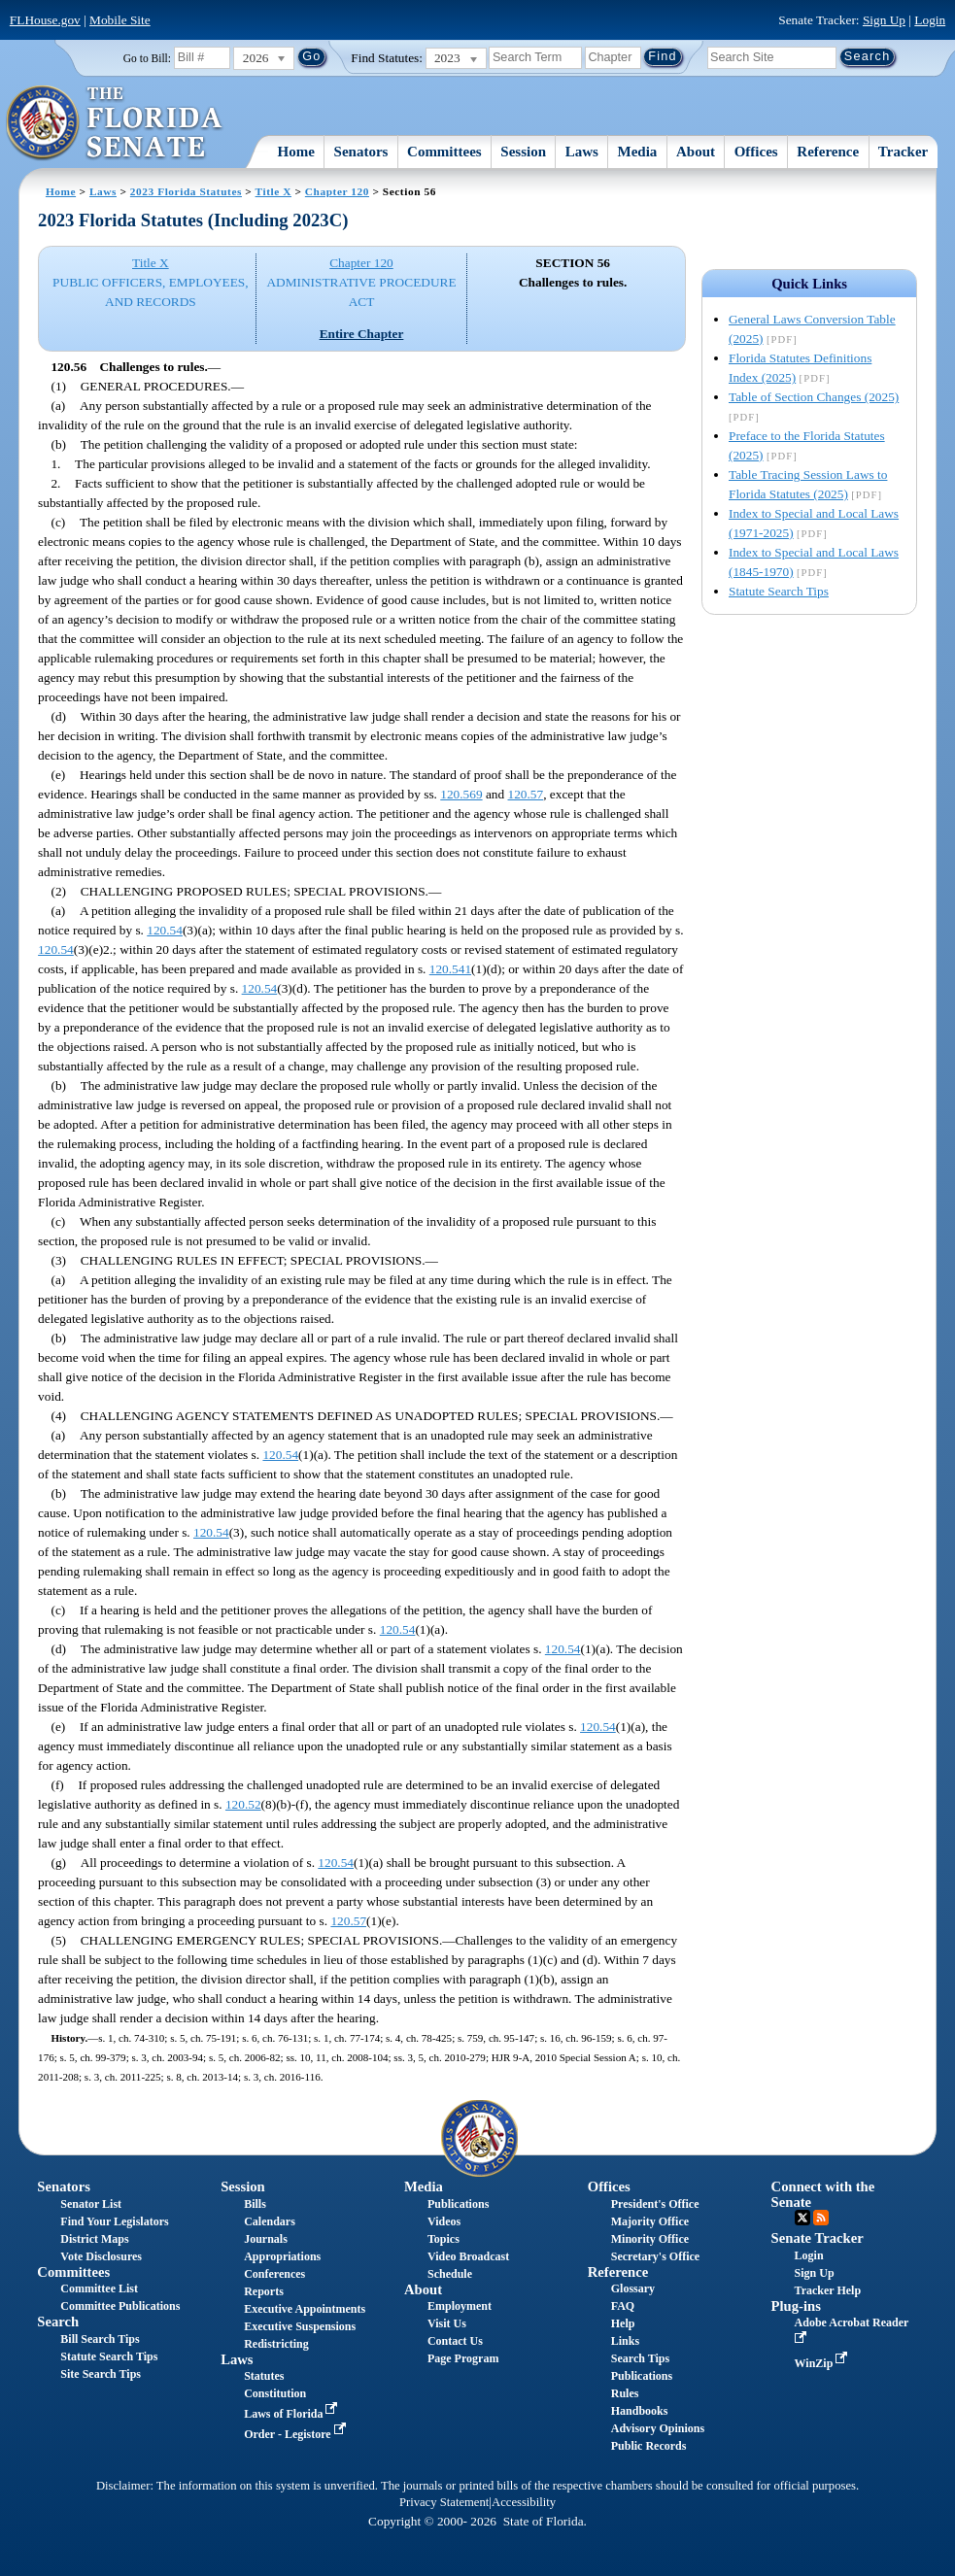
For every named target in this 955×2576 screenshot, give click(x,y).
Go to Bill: (147, 58)
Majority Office (650, 2221)
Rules (625, 2393)
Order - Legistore (297, 2434)
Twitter (802, 2217)
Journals (266, 2239)
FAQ (622, 2306)
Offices (756, 151)
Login (929, 20)
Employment (459, 2306)
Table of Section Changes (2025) (814, 397)
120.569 (461, 794)
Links (625, 2341)
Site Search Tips (100, 2374)
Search (58, 2321)
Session (523, 151)
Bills (255, 2204)
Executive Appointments (304, 2309)
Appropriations (282, 2256)
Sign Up (884, 20)
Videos (443, 2221)
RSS (821, 2217)
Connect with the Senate (823, 2194)
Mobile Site (120, 20)
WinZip (823, 2363)
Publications (458, 2204)
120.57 (526, 794)
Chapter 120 (337, 191)
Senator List (90, 2204)
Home (296, 151)
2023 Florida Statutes (186, 191)
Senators (361, 151)
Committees (444, 151)
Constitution (275, 2393)
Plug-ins (796, 2306)
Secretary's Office (655, 2256)
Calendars (269, 2221)
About (695, 151)
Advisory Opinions (657, 2428)
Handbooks (639, 2411)
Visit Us (446, 2323)
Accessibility (524, 2502)
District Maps (94, 2239)
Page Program (462, 2358)
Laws (581, 151)
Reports (264, 2291)
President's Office (655, 2204)
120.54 (165, 930)
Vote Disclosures (101, 2256)
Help (623, 2323)
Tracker (903, 151)
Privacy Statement (444, 2502)
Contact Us (455, 2341)
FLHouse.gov (45, 20)
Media (638, 151)
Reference (828, 151)
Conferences (274, 2274)
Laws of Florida (292, 2414)
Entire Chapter (362, 333)
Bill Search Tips (99, 2339)
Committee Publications (120, 2306)
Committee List (99, 2288)
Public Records (649, 2446)
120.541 (450, 969)
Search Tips (640, 2358)
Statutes (264, 2376)
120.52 (243, 1804)
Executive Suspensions (300, 2326)
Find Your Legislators (114, 2221)
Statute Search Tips (779, 591)
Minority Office (650, 2239)
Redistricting (276, 2344)
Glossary (633, 2288)
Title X (273, 191)
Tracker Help (828, 2290)
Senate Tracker (817, 2238)
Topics (443, 2239)
